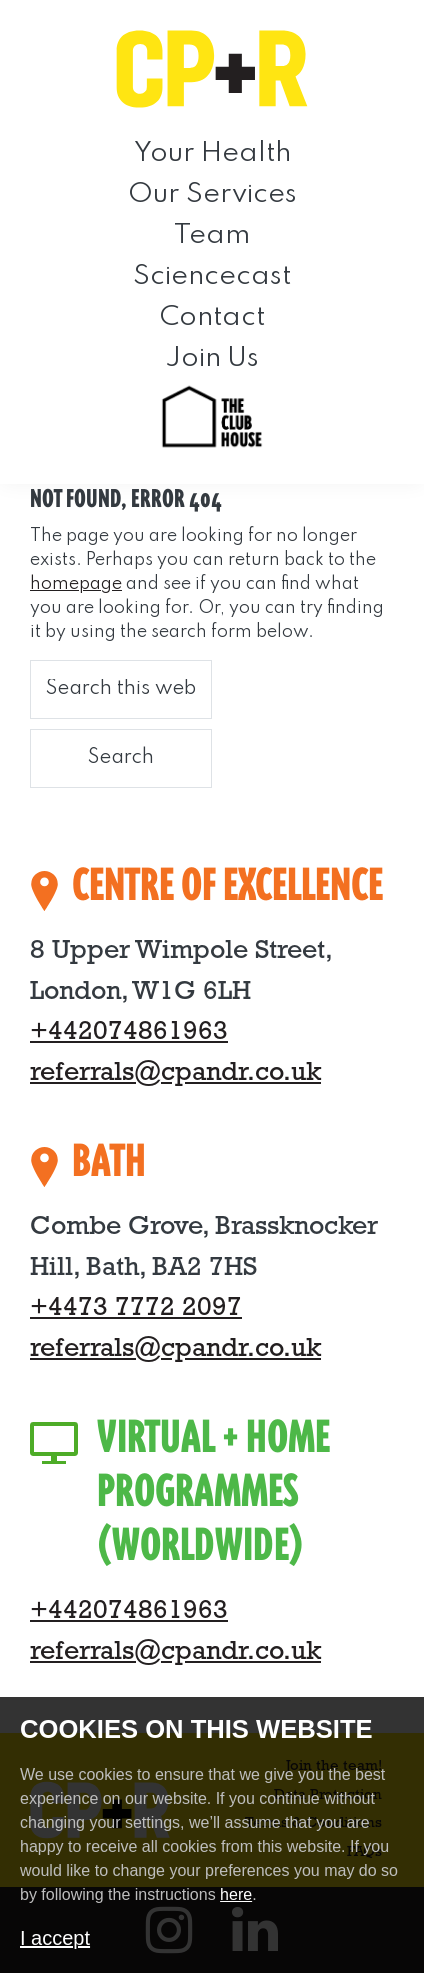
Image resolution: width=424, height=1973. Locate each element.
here (236, 1894)
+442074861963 (129, 1032)
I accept (55, 1938)
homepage (76, 584)
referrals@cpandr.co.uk (175, 1073)
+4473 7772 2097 (136, 1308)
